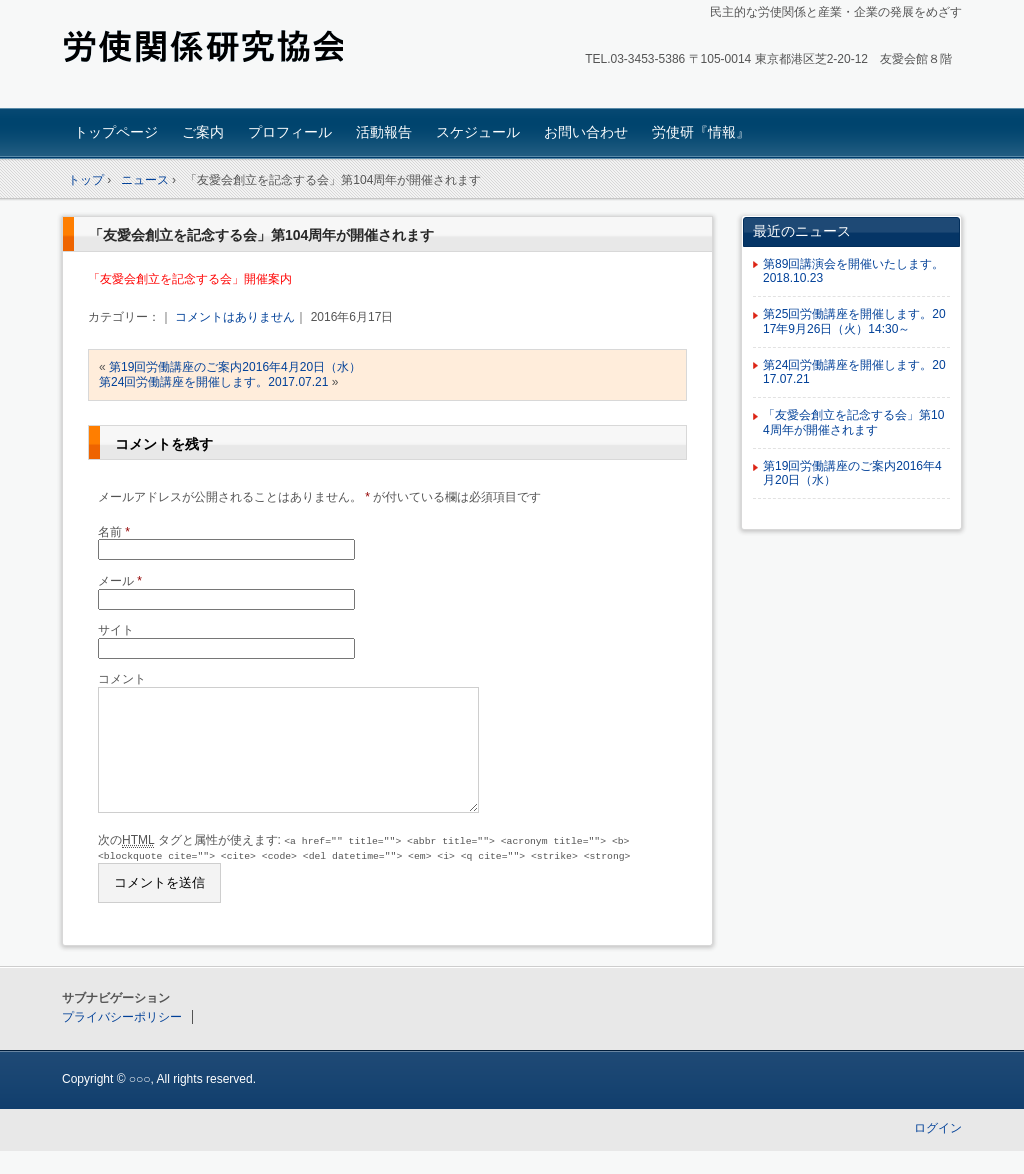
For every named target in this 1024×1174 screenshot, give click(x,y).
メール (120, 581)
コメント (122, 679)
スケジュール (478, 132)
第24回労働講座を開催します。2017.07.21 (213, 382)
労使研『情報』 (701, 132)
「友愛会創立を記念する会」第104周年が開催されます (261, 235)
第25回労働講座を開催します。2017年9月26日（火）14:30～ (854, 321)
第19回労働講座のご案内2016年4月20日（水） (235, 367)
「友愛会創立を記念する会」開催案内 (190, 279)
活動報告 (384, 132)
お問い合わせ (586, 132)
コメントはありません (235, 317)
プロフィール (290, 132)
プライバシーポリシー (122, 1041)
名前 (114, 532)
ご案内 (203, 132)
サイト (116, 630)
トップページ (116, 132)
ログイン (938, 1152)
